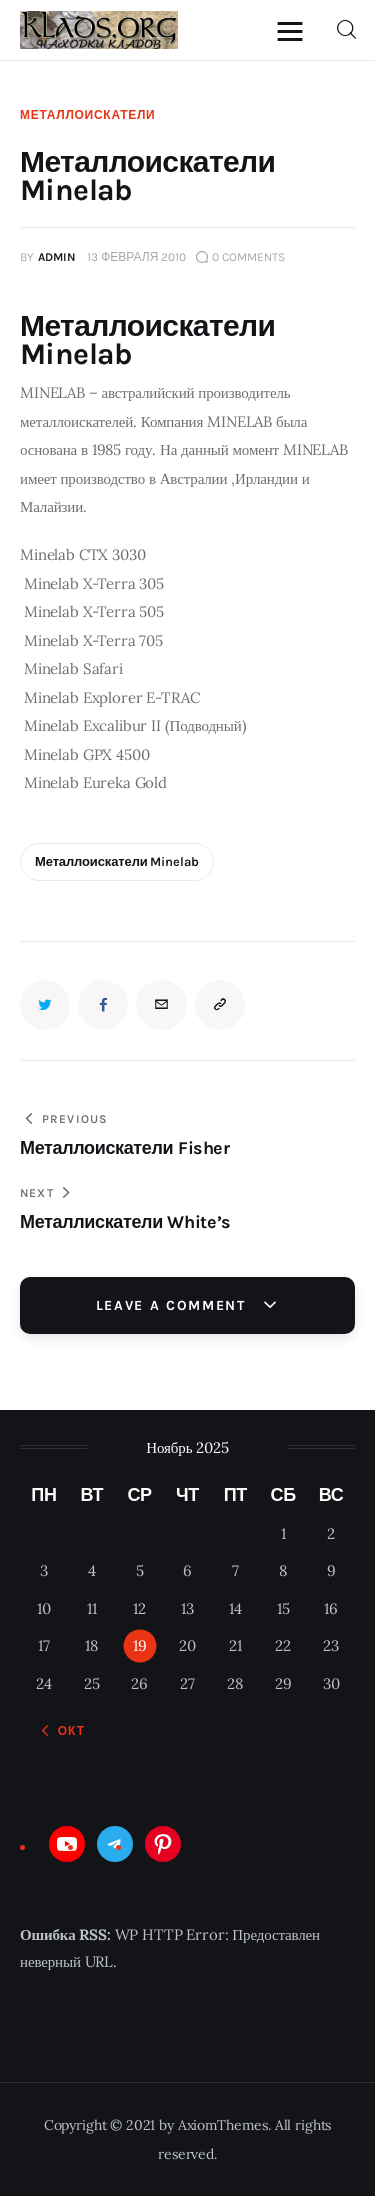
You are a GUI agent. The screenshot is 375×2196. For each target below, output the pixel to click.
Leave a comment (174, 1305)
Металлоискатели (87, 115)
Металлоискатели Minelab (117, 861)
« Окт (65, 1731)
